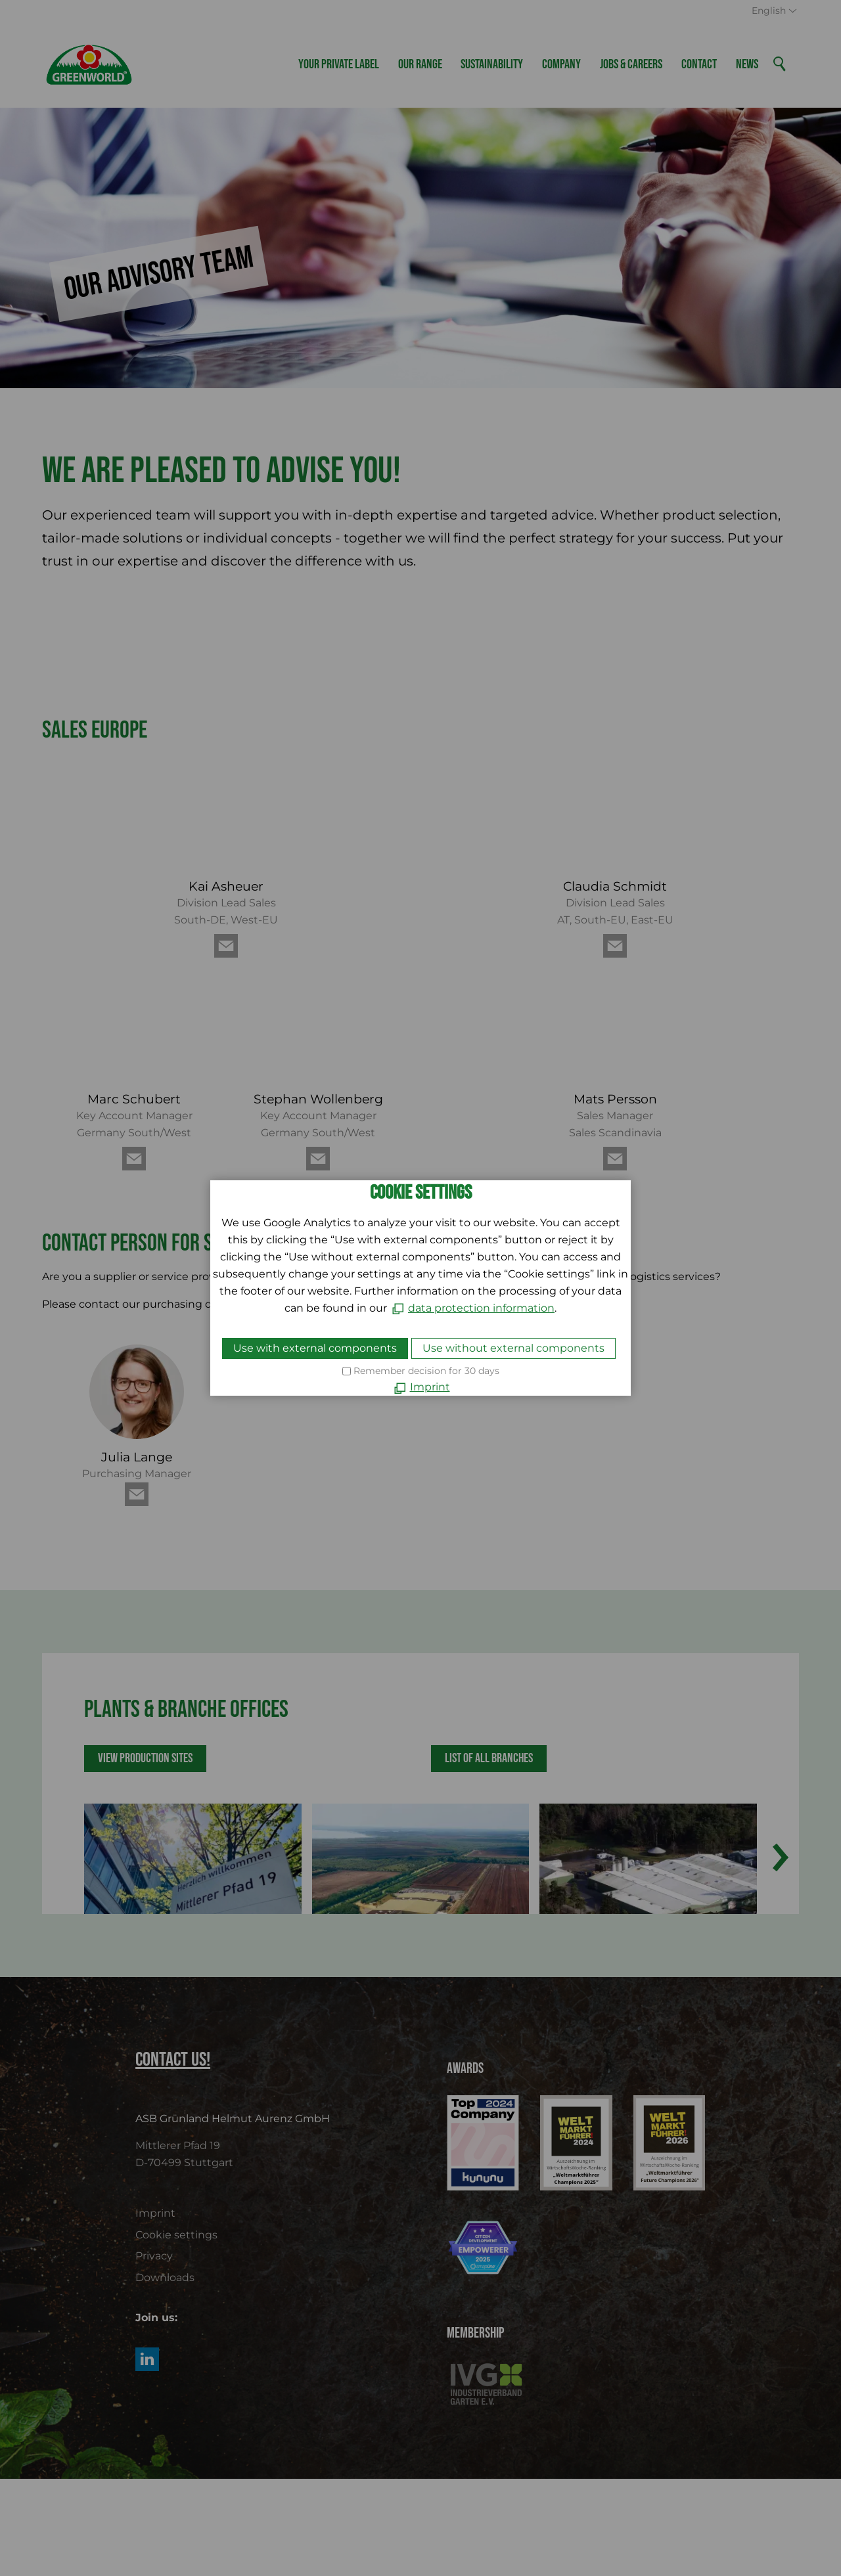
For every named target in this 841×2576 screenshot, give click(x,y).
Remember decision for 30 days (426, 1371)
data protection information (481, 1308)
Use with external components (315, 1348)
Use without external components (513, 1348)
